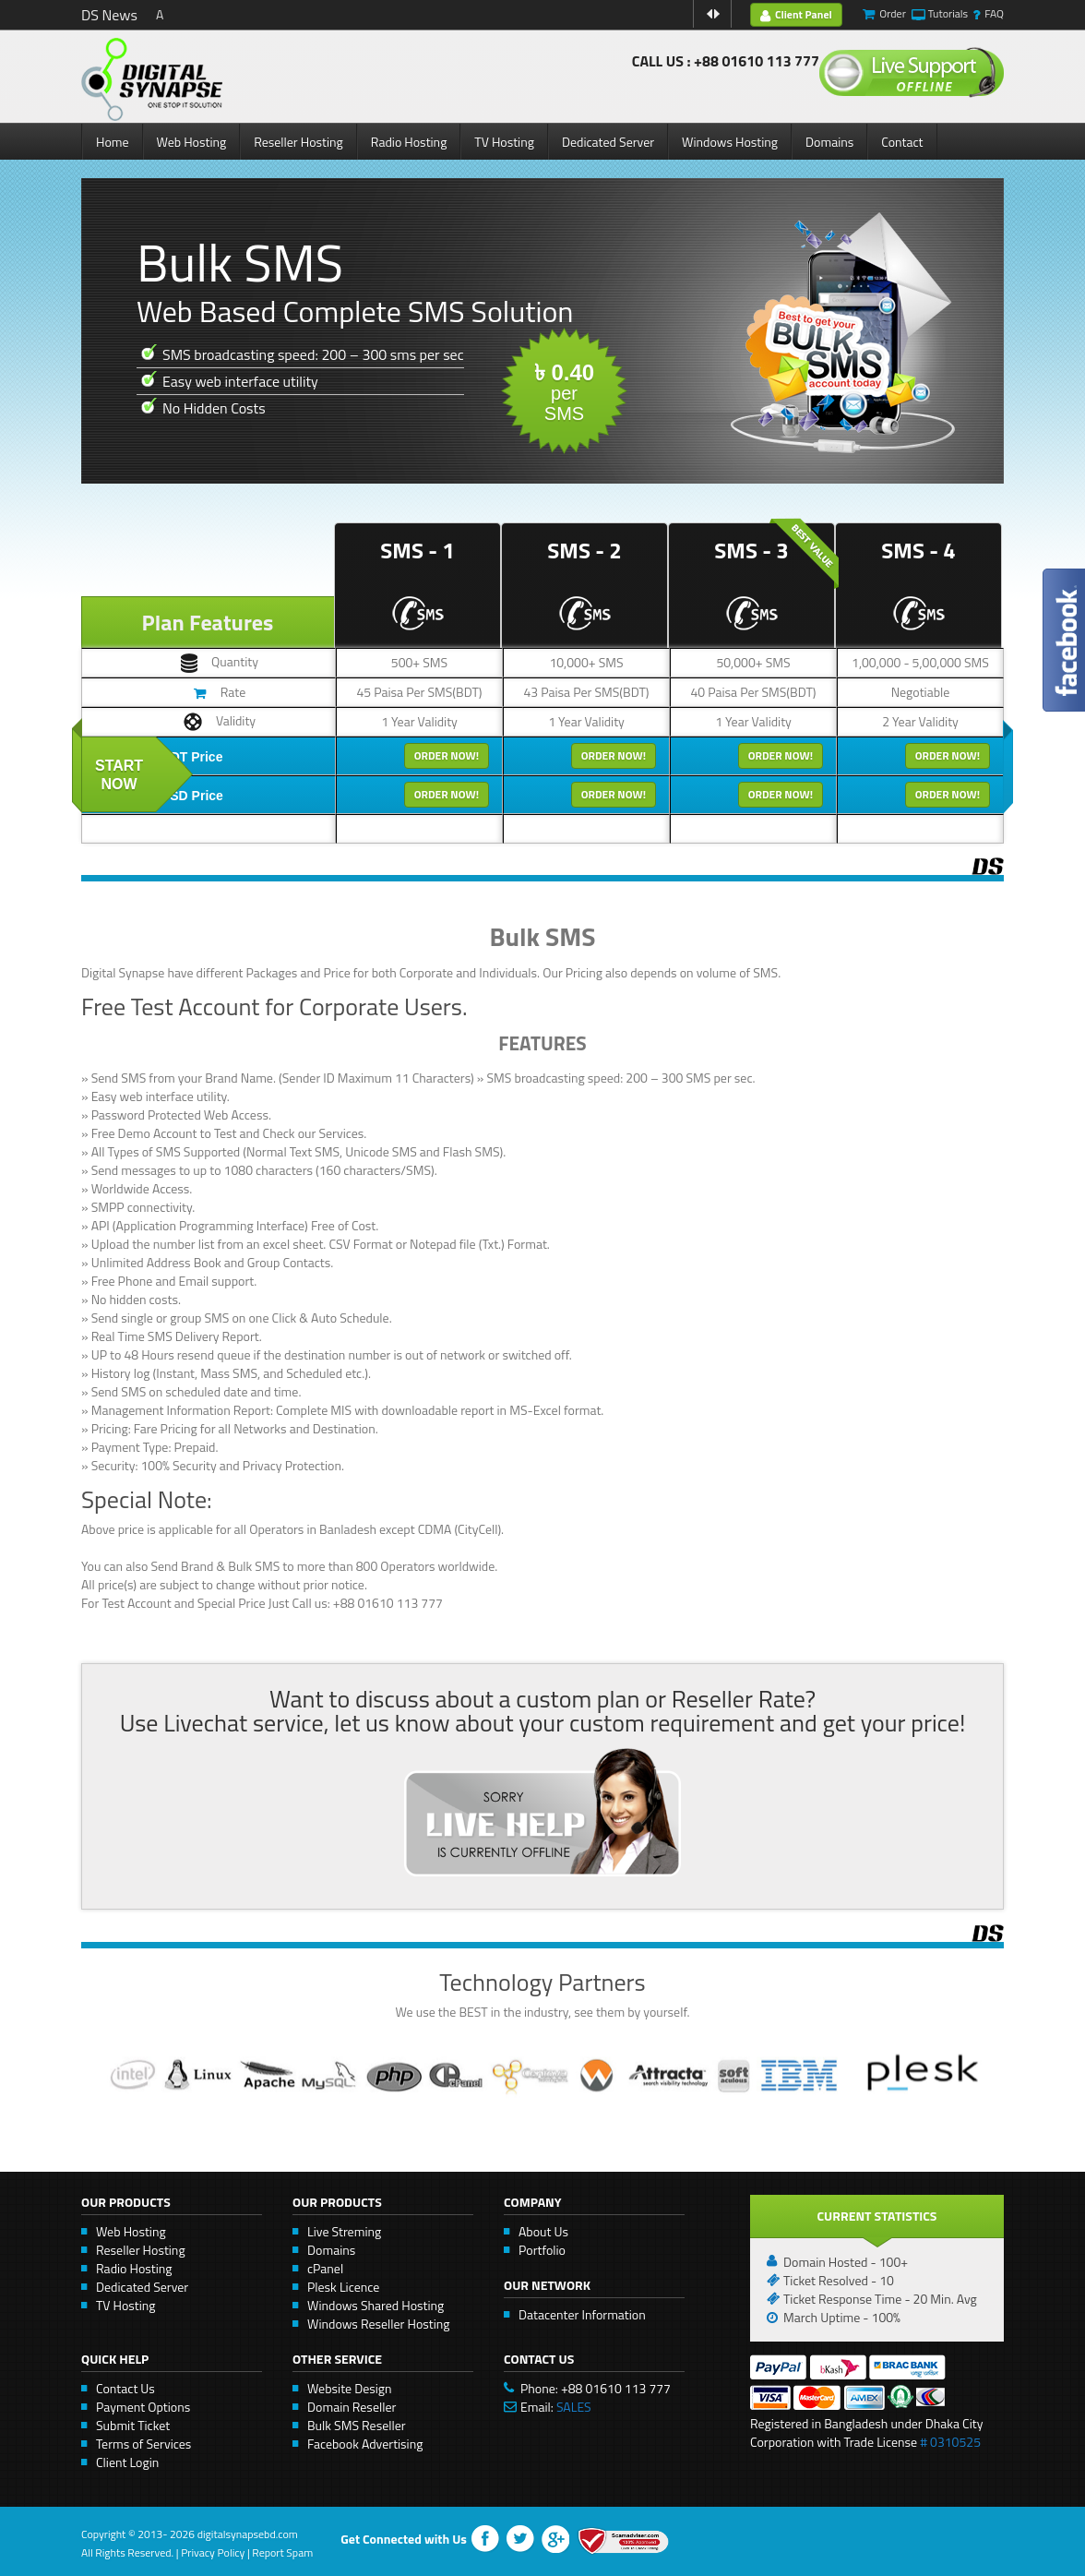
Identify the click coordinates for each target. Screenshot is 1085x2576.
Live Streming (344, 2231)
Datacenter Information (582, 2314)
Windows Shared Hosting (375, 2305)
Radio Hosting (409, 141)
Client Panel (796, 14)
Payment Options (143, 2406)
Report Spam (282, 2552)
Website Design (349, 2388)
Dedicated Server (608, 141)
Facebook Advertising (365, 2443)
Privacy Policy (212, 2552)
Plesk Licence (343, 2286)
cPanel (325, 2268)
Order (892, 13)
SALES (573, 2406)
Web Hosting (192, 141)
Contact (902, 141)
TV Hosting (504, 141)
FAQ (994, 13)
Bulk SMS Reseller (356, 2425)
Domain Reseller (351, 2406)
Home (112, 141)
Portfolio (542, 2249)
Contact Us (125, 2388)
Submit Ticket (133, 2425)
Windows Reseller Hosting (378, 2323)
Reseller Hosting (298, 141)
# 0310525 (950, 2441)
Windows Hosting (730, 141)
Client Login (127, 2462)
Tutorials (948, 13)
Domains (829, 141)
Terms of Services (143, 2443)
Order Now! (446, 755)
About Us (543, 2231)
